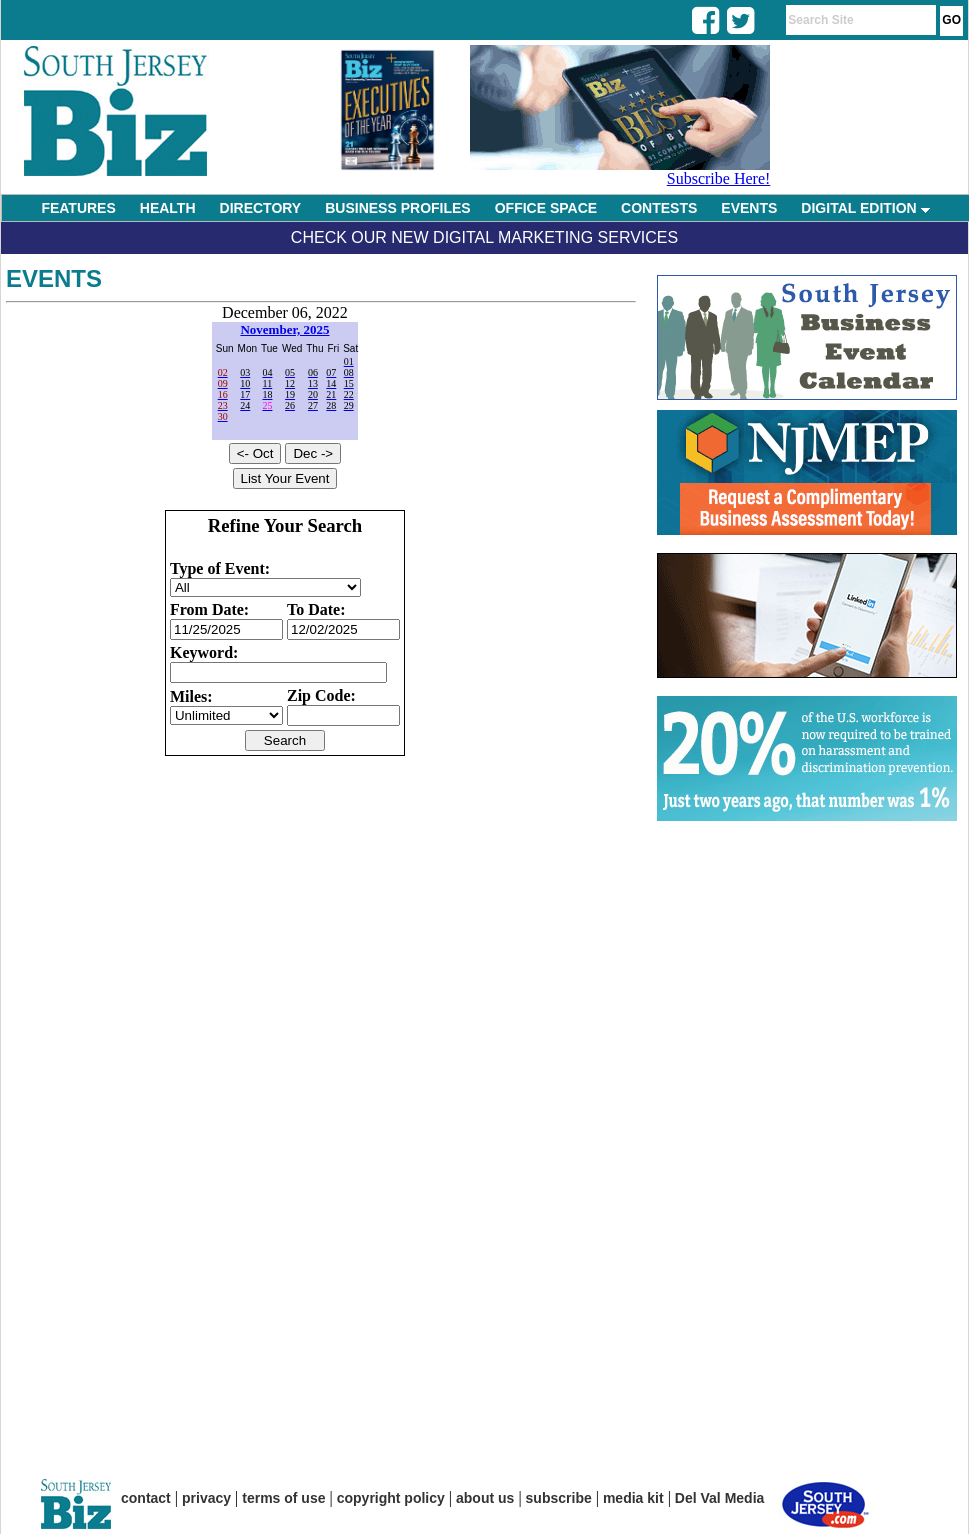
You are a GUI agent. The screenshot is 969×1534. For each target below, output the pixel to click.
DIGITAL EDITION (865, 208)
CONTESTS (659, 208)
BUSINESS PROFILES (397, 208)
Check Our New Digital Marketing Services (484, 237)
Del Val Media (719, 1498)
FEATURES (78, 208)
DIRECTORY (261, 208)
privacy (206, 1498)
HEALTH (168, 208)
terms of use (283, 1498)
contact (146, 1498)
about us (485, 1498)
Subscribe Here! (719, 178)
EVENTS (749, 208)
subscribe (559, 1498)
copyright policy (391, 1498)
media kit (633, 1498)
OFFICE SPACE (546, 208)
